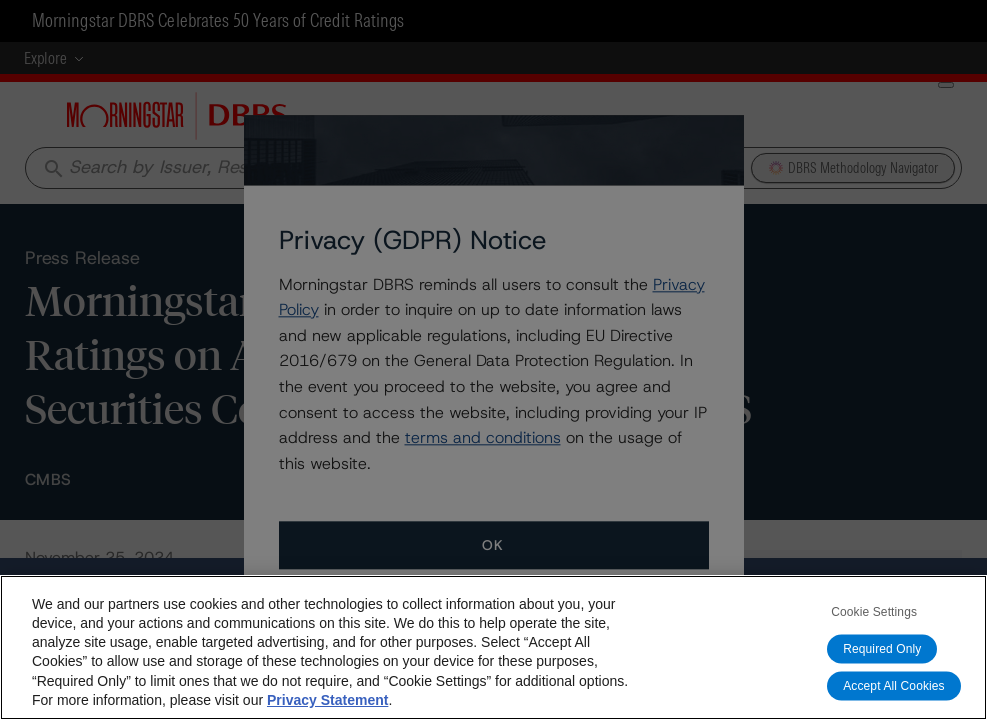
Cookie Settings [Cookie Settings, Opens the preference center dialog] (874, 612)
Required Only (882, 649)
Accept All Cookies (894, 686)
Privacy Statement (327, 700)
